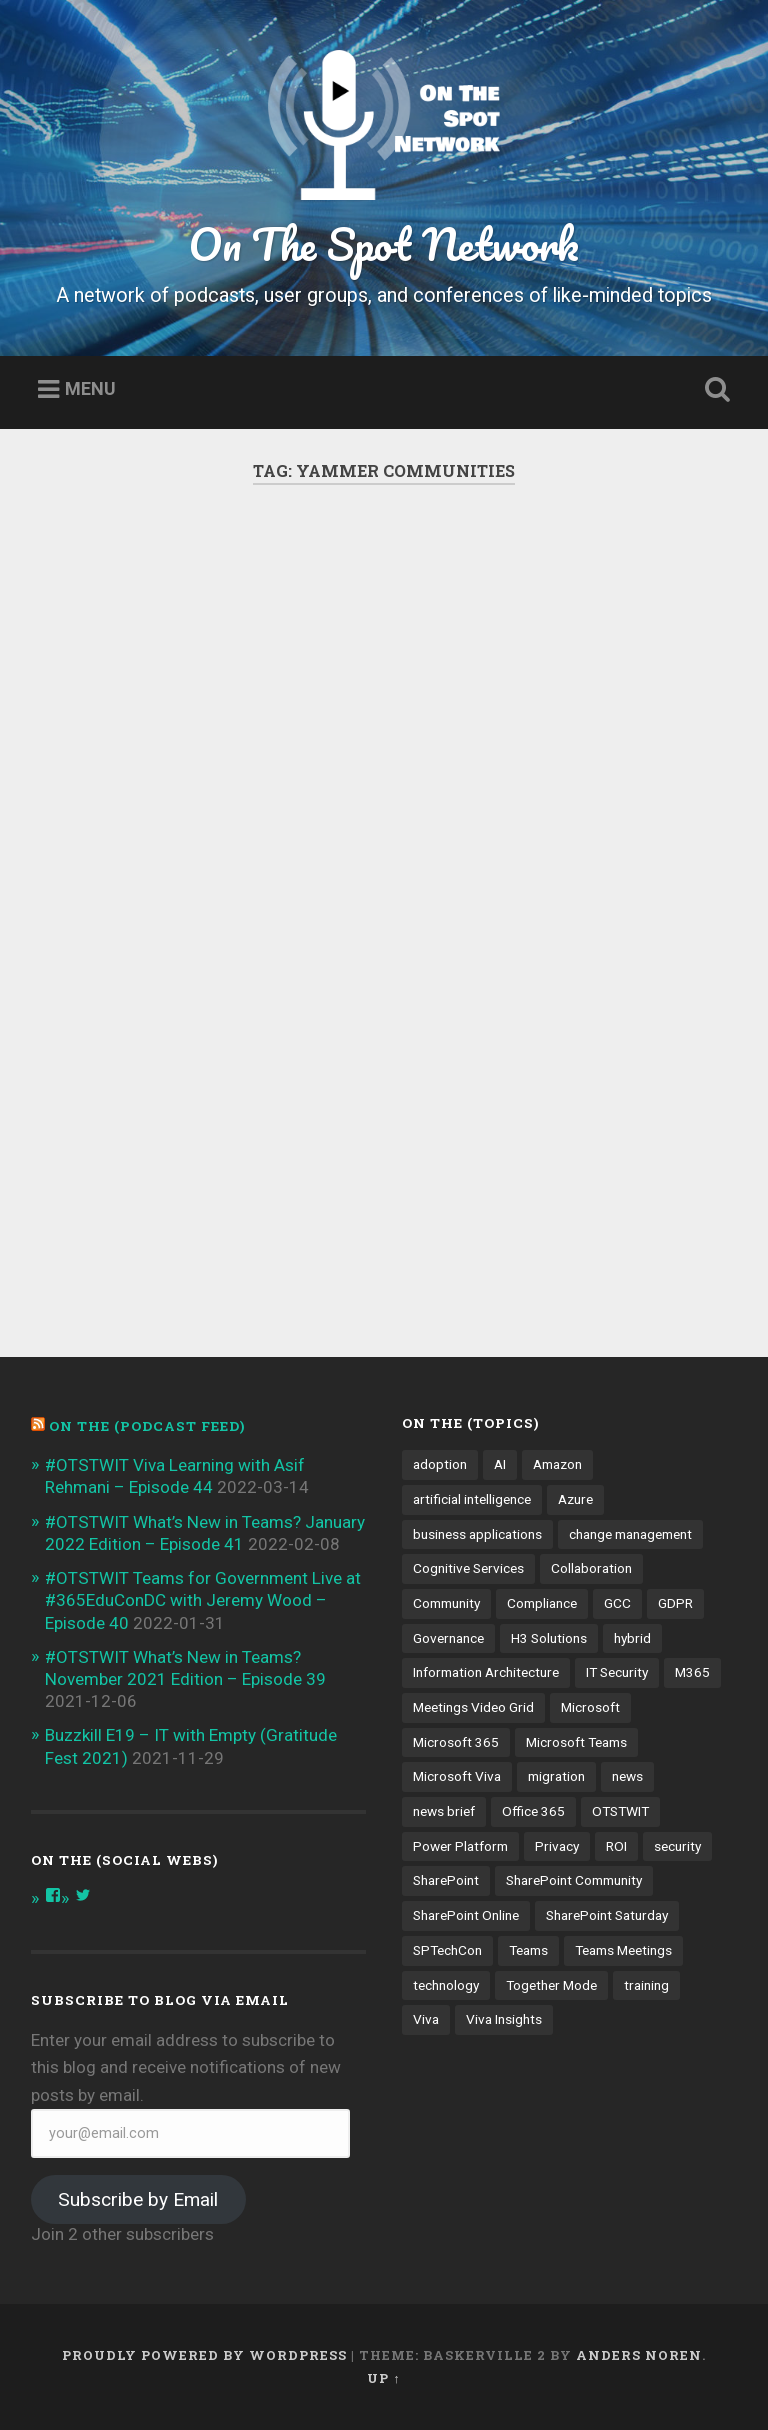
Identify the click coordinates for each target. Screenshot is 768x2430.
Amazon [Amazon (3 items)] (557, 1464)
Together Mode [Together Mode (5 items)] (551, 1985)
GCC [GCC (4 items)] (617, 1603)
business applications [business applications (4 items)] (477, 1534)
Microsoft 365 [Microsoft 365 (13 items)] (456, 1742)
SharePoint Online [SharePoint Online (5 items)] (466, 1915)
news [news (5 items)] (627, 1776)
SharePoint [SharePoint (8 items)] (446, 1880)
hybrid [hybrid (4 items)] (632, 1638)
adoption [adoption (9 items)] (440, 1464)
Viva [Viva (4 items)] (426, 2019)
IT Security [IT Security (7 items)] (617, 1672)
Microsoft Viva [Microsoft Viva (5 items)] (457, 1776)
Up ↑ (383, 2378)
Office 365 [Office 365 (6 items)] (533, 1811)
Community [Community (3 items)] (446, 1603)
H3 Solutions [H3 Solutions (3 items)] (549, 1638)
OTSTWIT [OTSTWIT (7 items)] (620, 1811)
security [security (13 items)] (677, 1846)
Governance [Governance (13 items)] (448, 1638)
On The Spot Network (383, 243)
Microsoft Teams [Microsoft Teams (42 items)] (576, 1742)
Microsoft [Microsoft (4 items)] (590, 1707)
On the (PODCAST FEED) (147, 1426)
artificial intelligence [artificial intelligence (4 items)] (472, 1499)
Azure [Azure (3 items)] (575, 1499)
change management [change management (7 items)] (630, 1534)
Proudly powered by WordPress (204, 2355)
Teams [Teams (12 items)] (528, 1950)
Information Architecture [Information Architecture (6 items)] (486, 1672)
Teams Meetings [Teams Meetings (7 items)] (623, 1950)
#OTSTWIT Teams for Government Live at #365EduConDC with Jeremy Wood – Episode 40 (203, 1600)
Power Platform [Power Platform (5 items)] (460, 1846)
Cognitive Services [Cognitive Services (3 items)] (468, 1568)
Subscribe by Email (138, 2199)
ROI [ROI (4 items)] (616, 1846)
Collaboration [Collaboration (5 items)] (591, 1568)
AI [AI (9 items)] (500, 1464)
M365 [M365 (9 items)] (692, 1672)
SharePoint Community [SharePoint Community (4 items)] (574, 1880)
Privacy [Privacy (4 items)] (557, 1846)
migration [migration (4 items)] (556, 1776)
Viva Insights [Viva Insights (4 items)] (504, 2019)
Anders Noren (639, 2355)
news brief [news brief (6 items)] (444, 1811)
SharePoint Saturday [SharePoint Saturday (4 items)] (607, 1915)
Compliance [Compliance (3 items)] (542, 1603)
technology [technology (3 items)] (446, 1985)
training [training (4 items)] (646, 1985)
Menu (90, 389)
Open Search (714, 390)
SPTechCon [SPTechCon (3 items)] (447, 1950)
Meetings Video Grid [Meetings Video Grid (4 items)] (473, 1707)
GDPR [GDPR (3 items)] (675, 1603)
